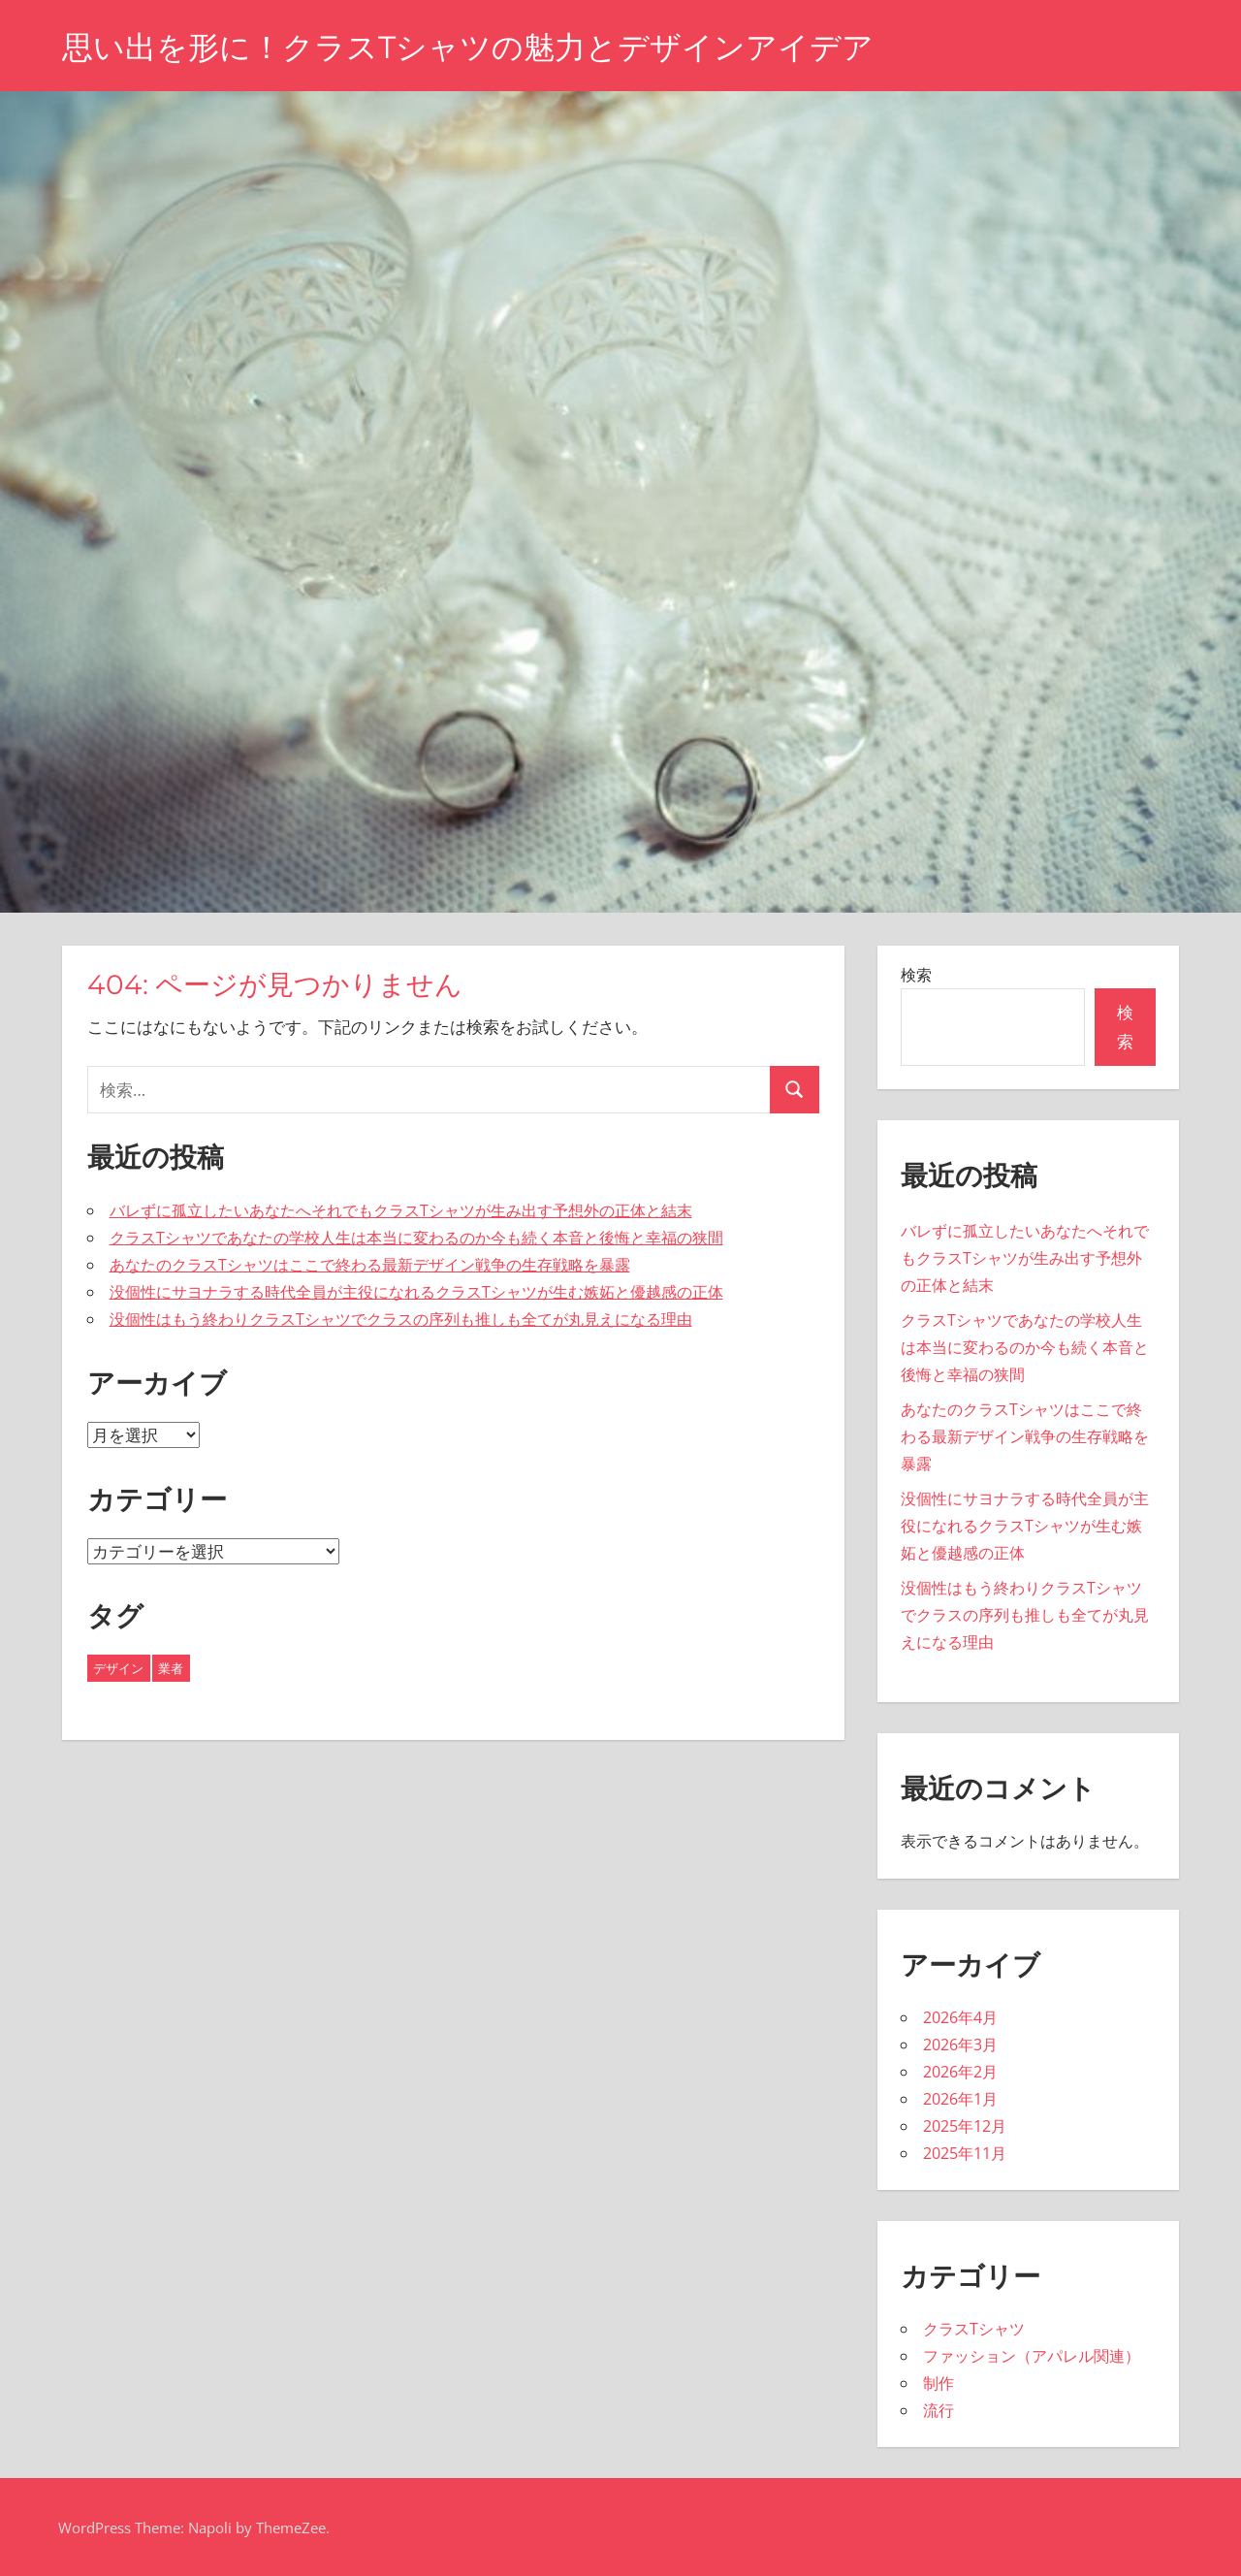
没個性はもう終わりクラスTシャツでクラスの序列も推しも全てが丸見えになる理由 (401, 1319)
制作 (938, 2383)
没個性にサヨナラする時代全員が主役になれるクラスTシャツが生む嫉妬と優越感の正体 (416, 1292)
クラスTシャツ (974, 2328)
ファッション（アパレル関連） (1031, 2356)
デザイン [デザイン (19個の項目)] (118, 1668)
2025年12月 (964, 2126)
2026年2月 (960, 2071)
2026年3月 (960, 2044)
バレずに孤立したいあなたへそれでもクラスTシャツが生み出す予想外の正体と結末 (401, 1210)
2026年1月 (960, 2098)
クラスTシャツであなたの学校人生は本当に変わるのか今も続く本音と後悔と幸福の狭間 (416, 1237)
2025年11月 (964, 2153)
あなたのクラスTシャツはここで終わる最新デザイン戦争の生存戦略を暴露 (370, 1264)
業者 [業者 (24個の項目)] (170, 1668)
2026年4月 (960, 2017)
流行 (938, 2410)
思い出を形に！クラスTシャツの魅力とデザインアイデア (468, 47)
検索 (916, 974)
